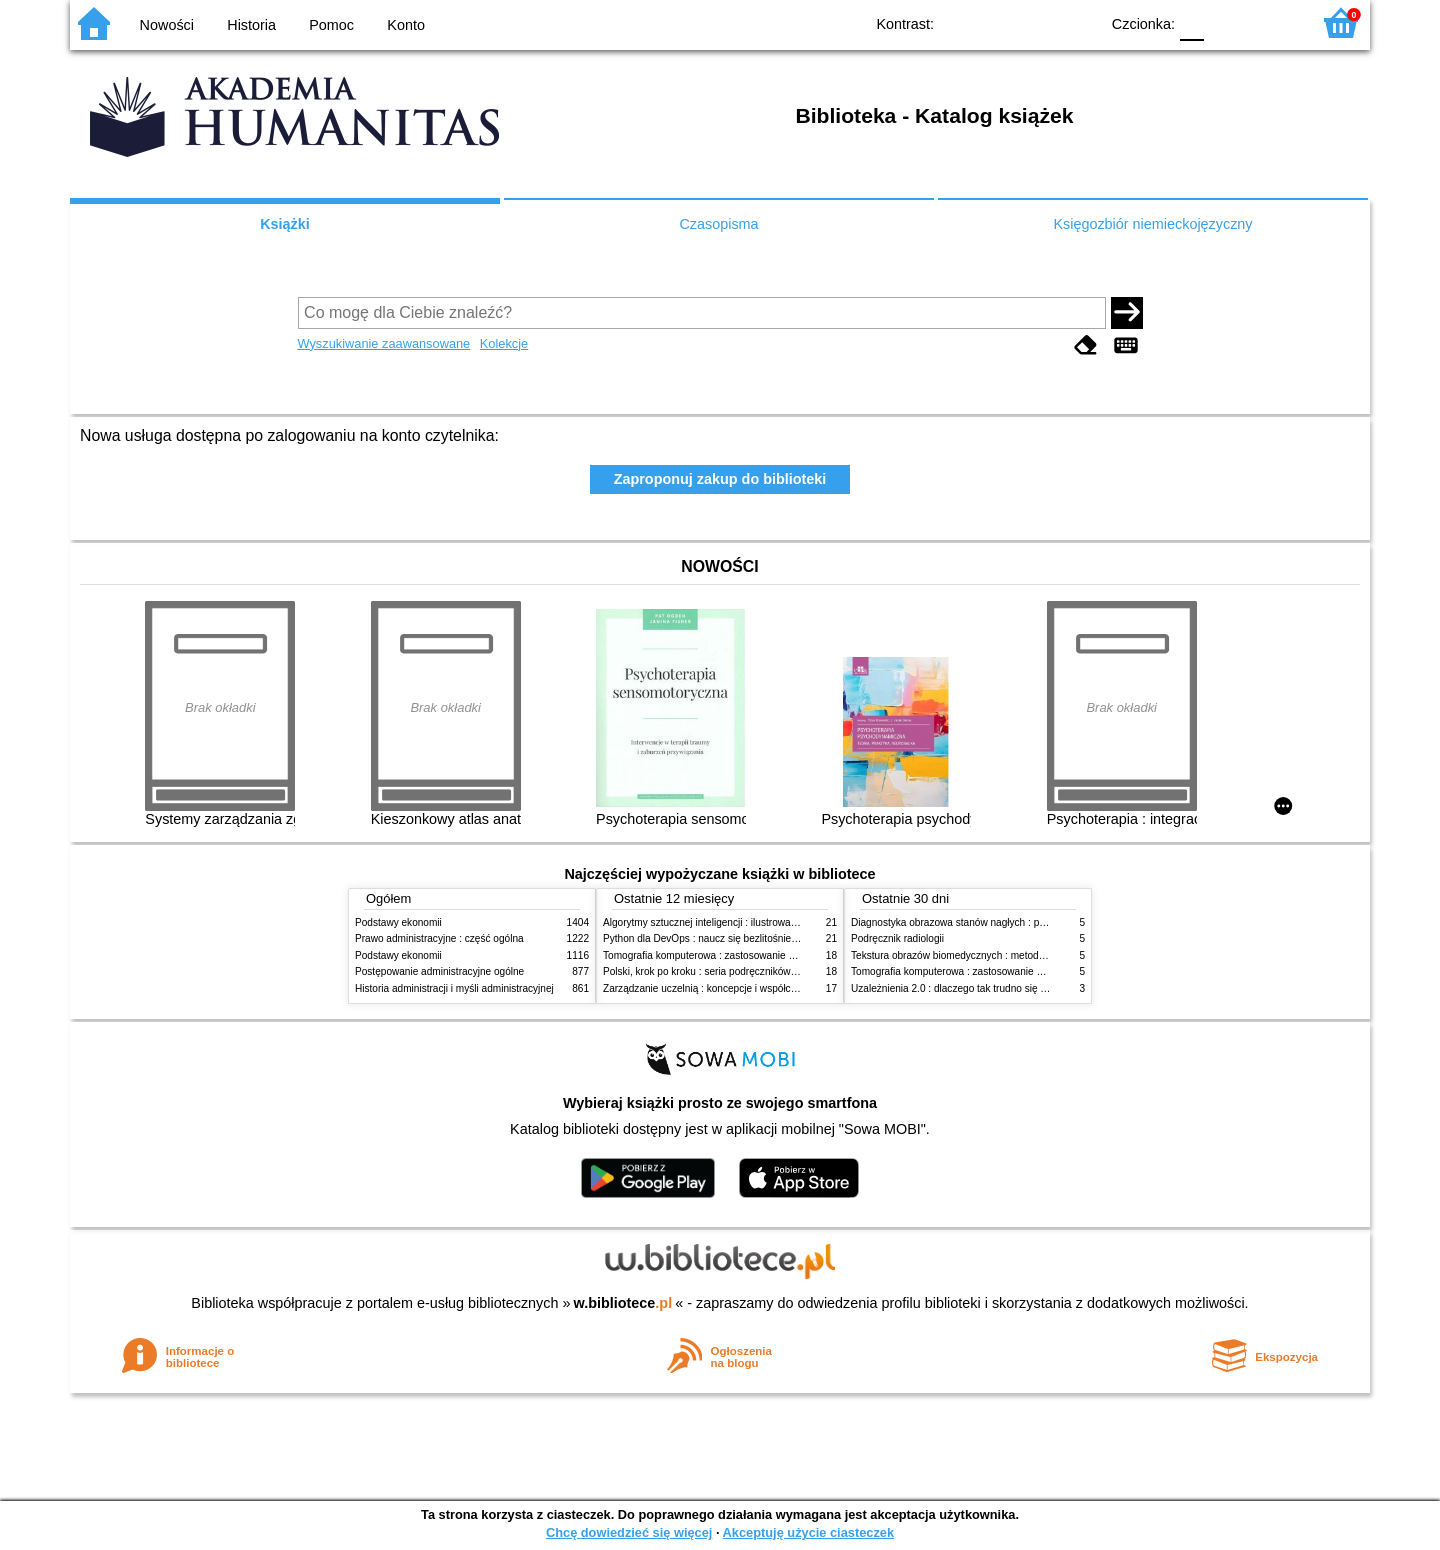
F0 (1191, 22)
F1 (1226, 22)
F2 (1272, 22)
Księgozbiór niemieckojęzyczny (1152, 224)
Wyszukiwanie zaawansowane (384, 343)
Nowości (167, 25)
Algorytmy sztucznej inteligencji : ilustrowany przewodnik (729, 922)
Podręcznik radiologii (897, 938)
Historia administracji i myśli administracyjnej (454, 988)
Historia (251, 25)
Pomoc (331, 25)
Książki (285, 224)
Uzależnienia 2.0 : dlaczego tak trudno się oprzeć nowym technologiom (1009, 988)
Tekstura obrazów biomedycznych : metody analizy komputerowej (997, 955)
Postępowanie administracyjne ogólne (439, 971)
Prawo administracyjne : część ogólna (439, 938)
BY (1077, 22)
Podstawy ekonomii (398, 922)
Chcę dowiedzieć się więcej (629, 1532)
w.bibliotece (623, 1303)
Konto (406, 25)
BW (997, 22)
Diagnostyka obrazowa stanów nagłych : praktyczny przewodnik (993, 922)
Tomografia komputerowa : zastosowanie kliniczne (715, 955)
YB (1037, 22)
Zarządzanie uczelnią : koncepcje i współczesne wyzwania (733, 988)
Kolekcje (504, 343)
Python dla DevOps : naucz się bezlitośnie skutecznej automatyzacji (754, 938)
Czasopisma (718, 224)
